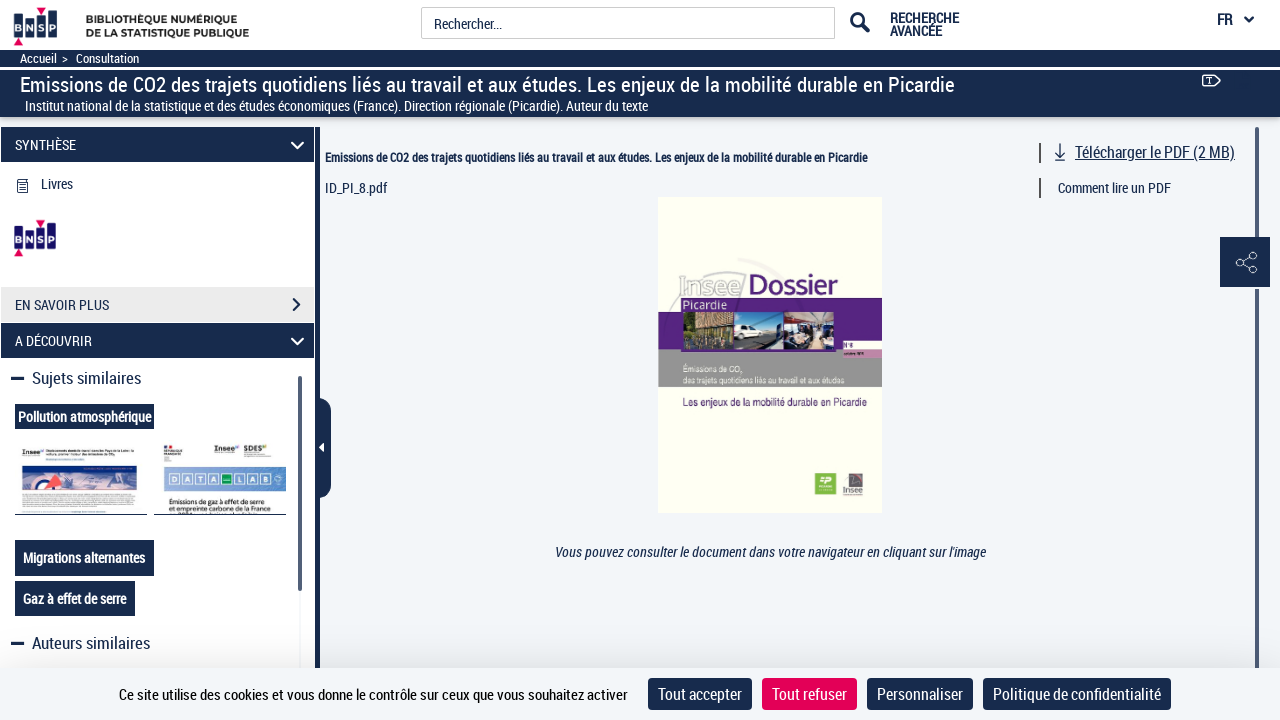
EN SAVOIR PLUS (164, 305)
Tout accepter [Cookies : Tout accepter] (700, 694)
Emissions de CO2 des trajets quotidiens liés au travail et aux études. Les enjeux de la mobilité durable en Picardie (596, 157)
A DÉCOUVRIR (163, 340)
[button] (1245, 263)
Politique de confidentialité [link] (1077, 694)
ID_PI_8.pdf (356, 187)
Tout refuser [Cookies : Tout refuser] (809, 694)
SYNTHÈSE (163, 144)
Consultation (107, 58)
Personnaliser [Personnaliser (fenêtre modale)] (920, 694)
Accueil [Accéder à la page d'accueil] (38, 58)
